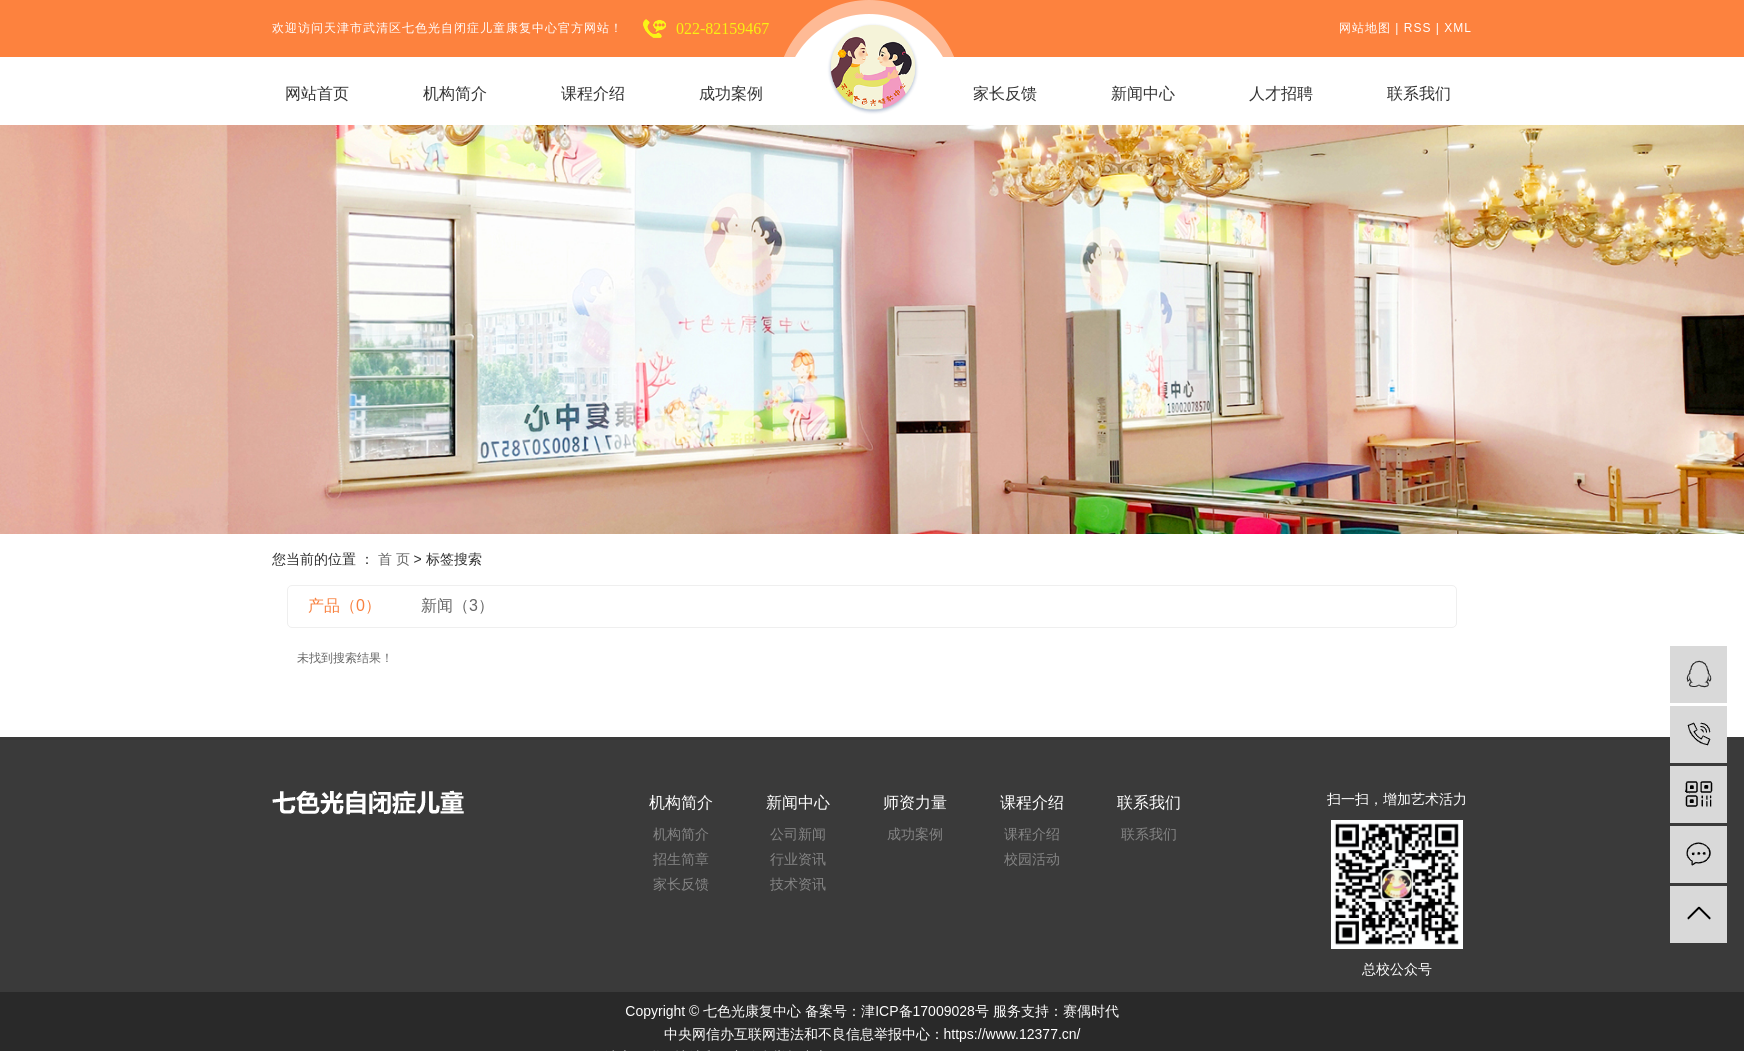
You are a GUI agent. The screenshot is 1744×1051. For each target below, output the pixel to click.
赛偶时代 (1091, 1011)
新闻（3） (457, 605)
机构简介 (455, 93)
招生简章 (681, 859)
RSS (1418, 28)
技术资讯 (798, 884)
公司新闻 (798, 834)
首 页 (394, 559)
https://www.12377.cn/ (1012, 1034)
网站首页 (317, 93)
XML (1458, 28)
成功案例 (731, 93)
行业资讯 (798, 859)
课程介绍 (593, 93)
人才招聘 (1281, 93)
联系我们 (1419, 93)
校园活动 (1032, 859)
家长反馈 (1005, 93)
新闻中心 (1143, 93)
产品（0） (344, 605)
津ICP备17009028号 (925, 1011)
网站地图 (1365, 28)
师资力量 (915, 803)
